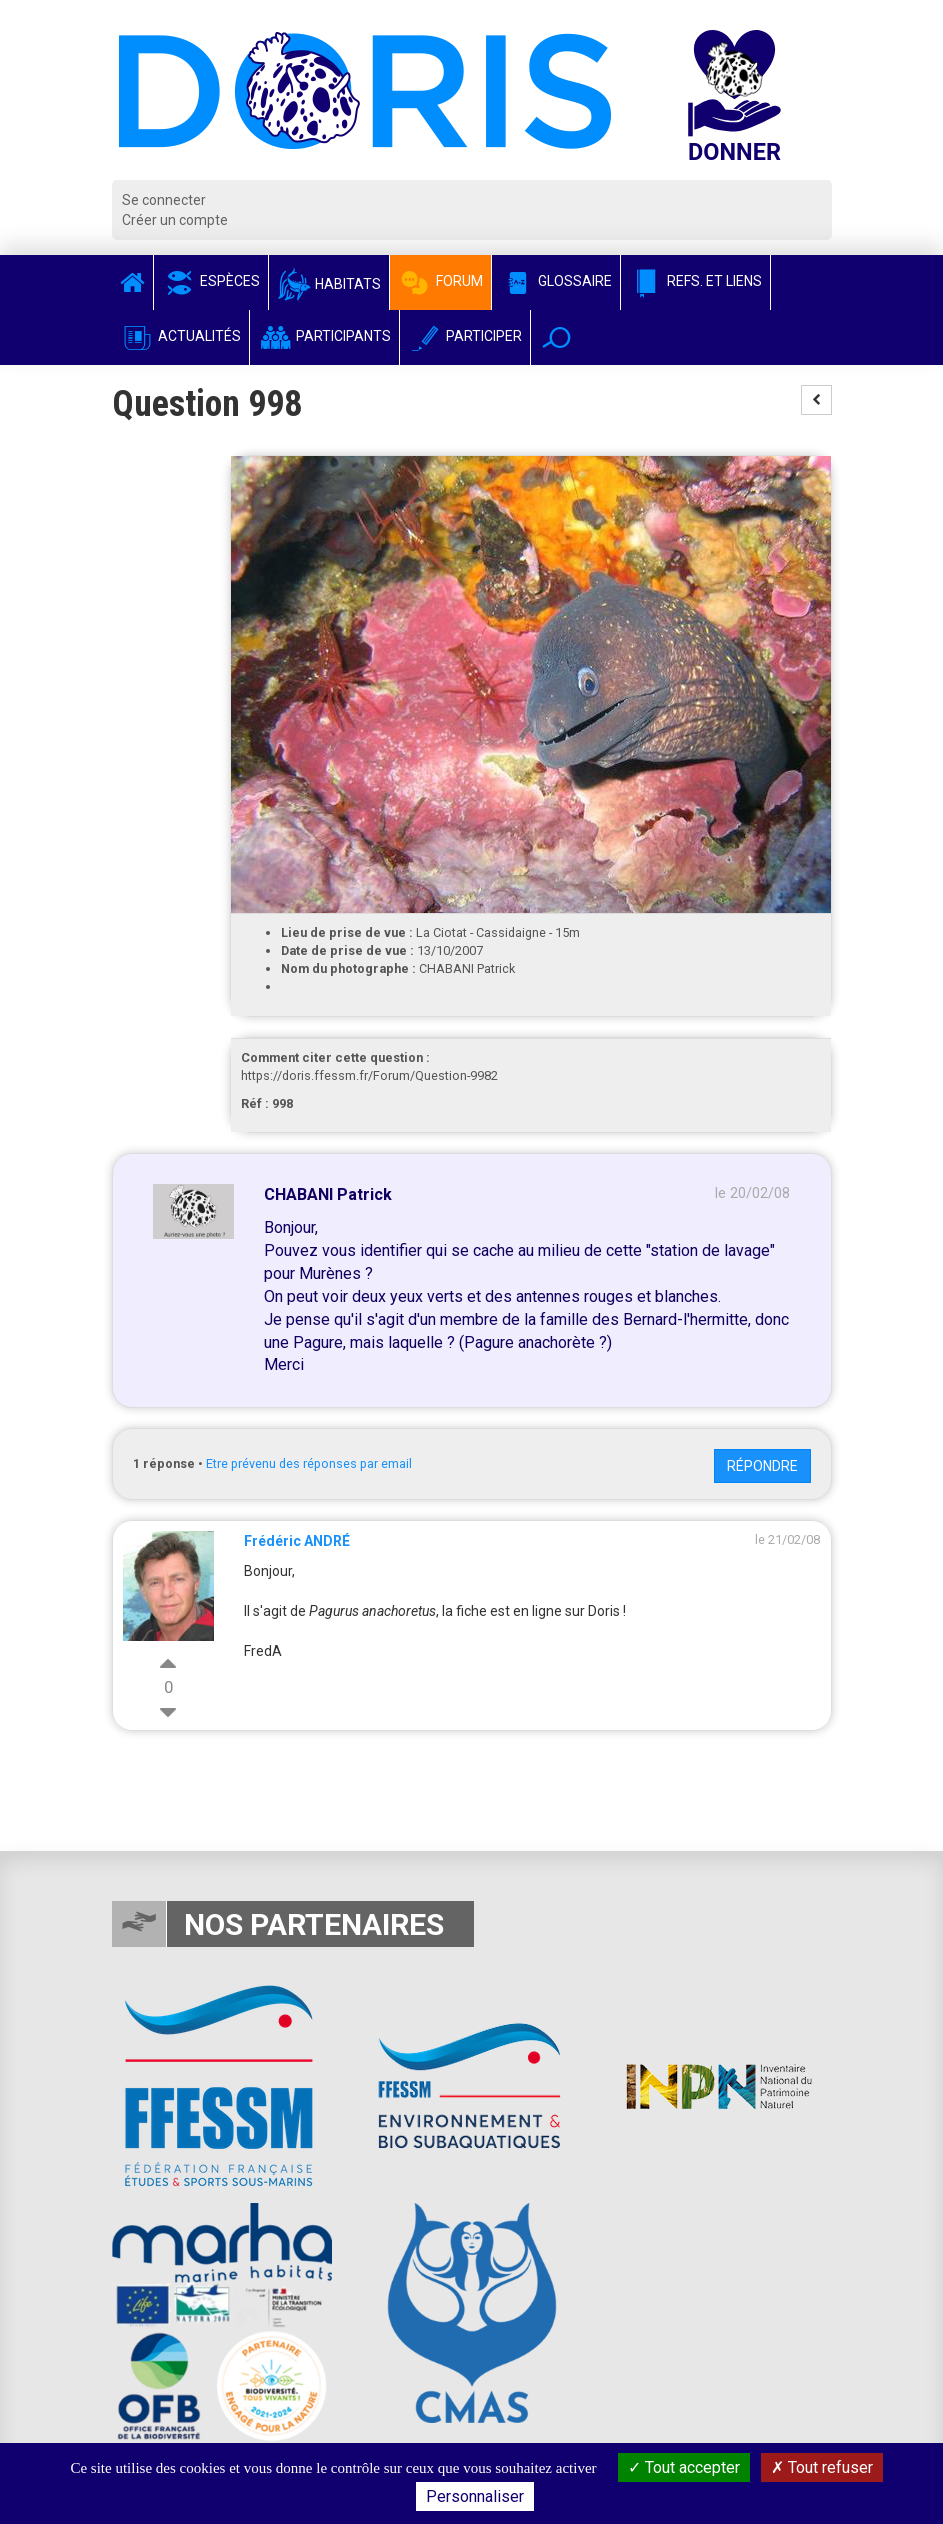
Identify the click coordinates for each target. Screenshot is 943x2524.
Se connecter (164, 200)
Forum (440, 281)
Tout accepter (684, 2467)
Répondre (762, 1466)
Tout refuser (822, 2467)
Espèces (211, 281)
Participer (465, 336)
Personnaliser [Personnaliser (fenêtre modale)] (475, 2496)
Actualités (180, 336)
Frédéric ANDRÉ (297, 1541)
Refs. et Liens (695, 281)
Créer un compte (175, 220)
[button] (556, 337)
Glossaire (556, 281)
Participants (324, 336)
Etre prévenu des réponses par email (309, 1463)
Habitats (329, 284)
